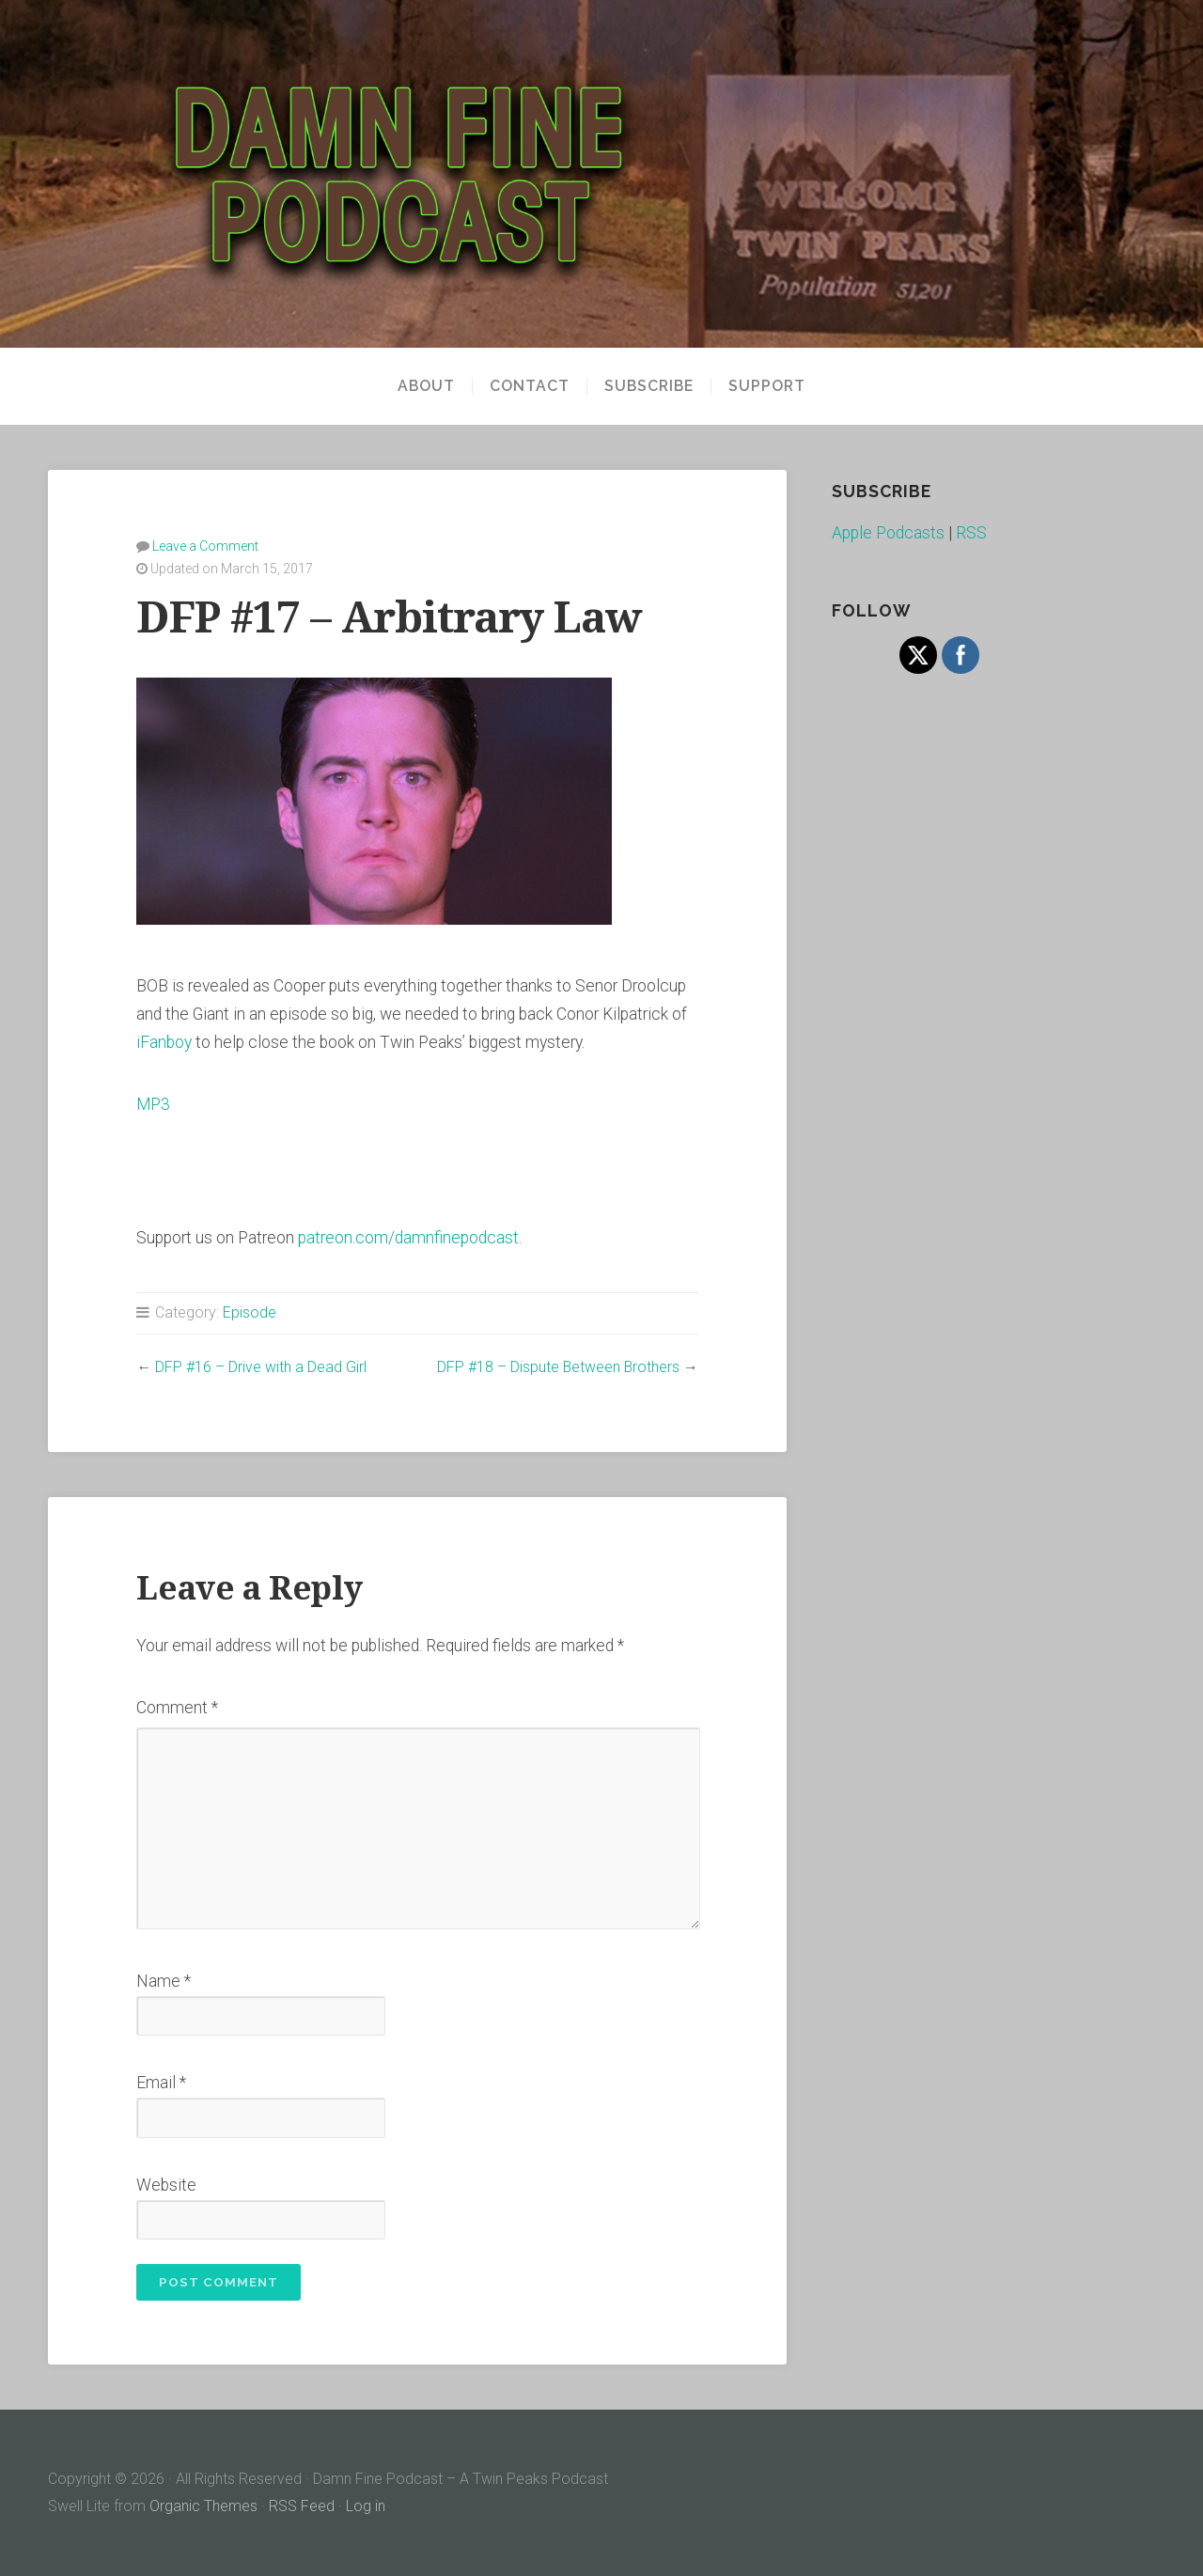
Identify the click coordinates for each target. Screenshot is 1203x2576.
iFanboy (164, 1042)
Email (161, 2082)
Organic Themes (203, 2506)
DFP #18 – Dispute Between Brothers (558, 1367)
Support (766, 386)
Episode (249, 1312)
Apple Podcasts (888, 532)
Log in (365, 2506)
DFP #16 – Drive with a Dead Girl (261, 1367)
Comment (177, 1707)
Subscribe (649, 386)
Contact (530, 386)
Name (163, 1981)
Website (166, 2185)
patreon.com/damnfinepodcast (408, 1237)
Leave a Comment (205, 546)
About (426, 386)
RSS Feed (302, 2506)
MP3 (153, 1104)
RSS (971, 532)
